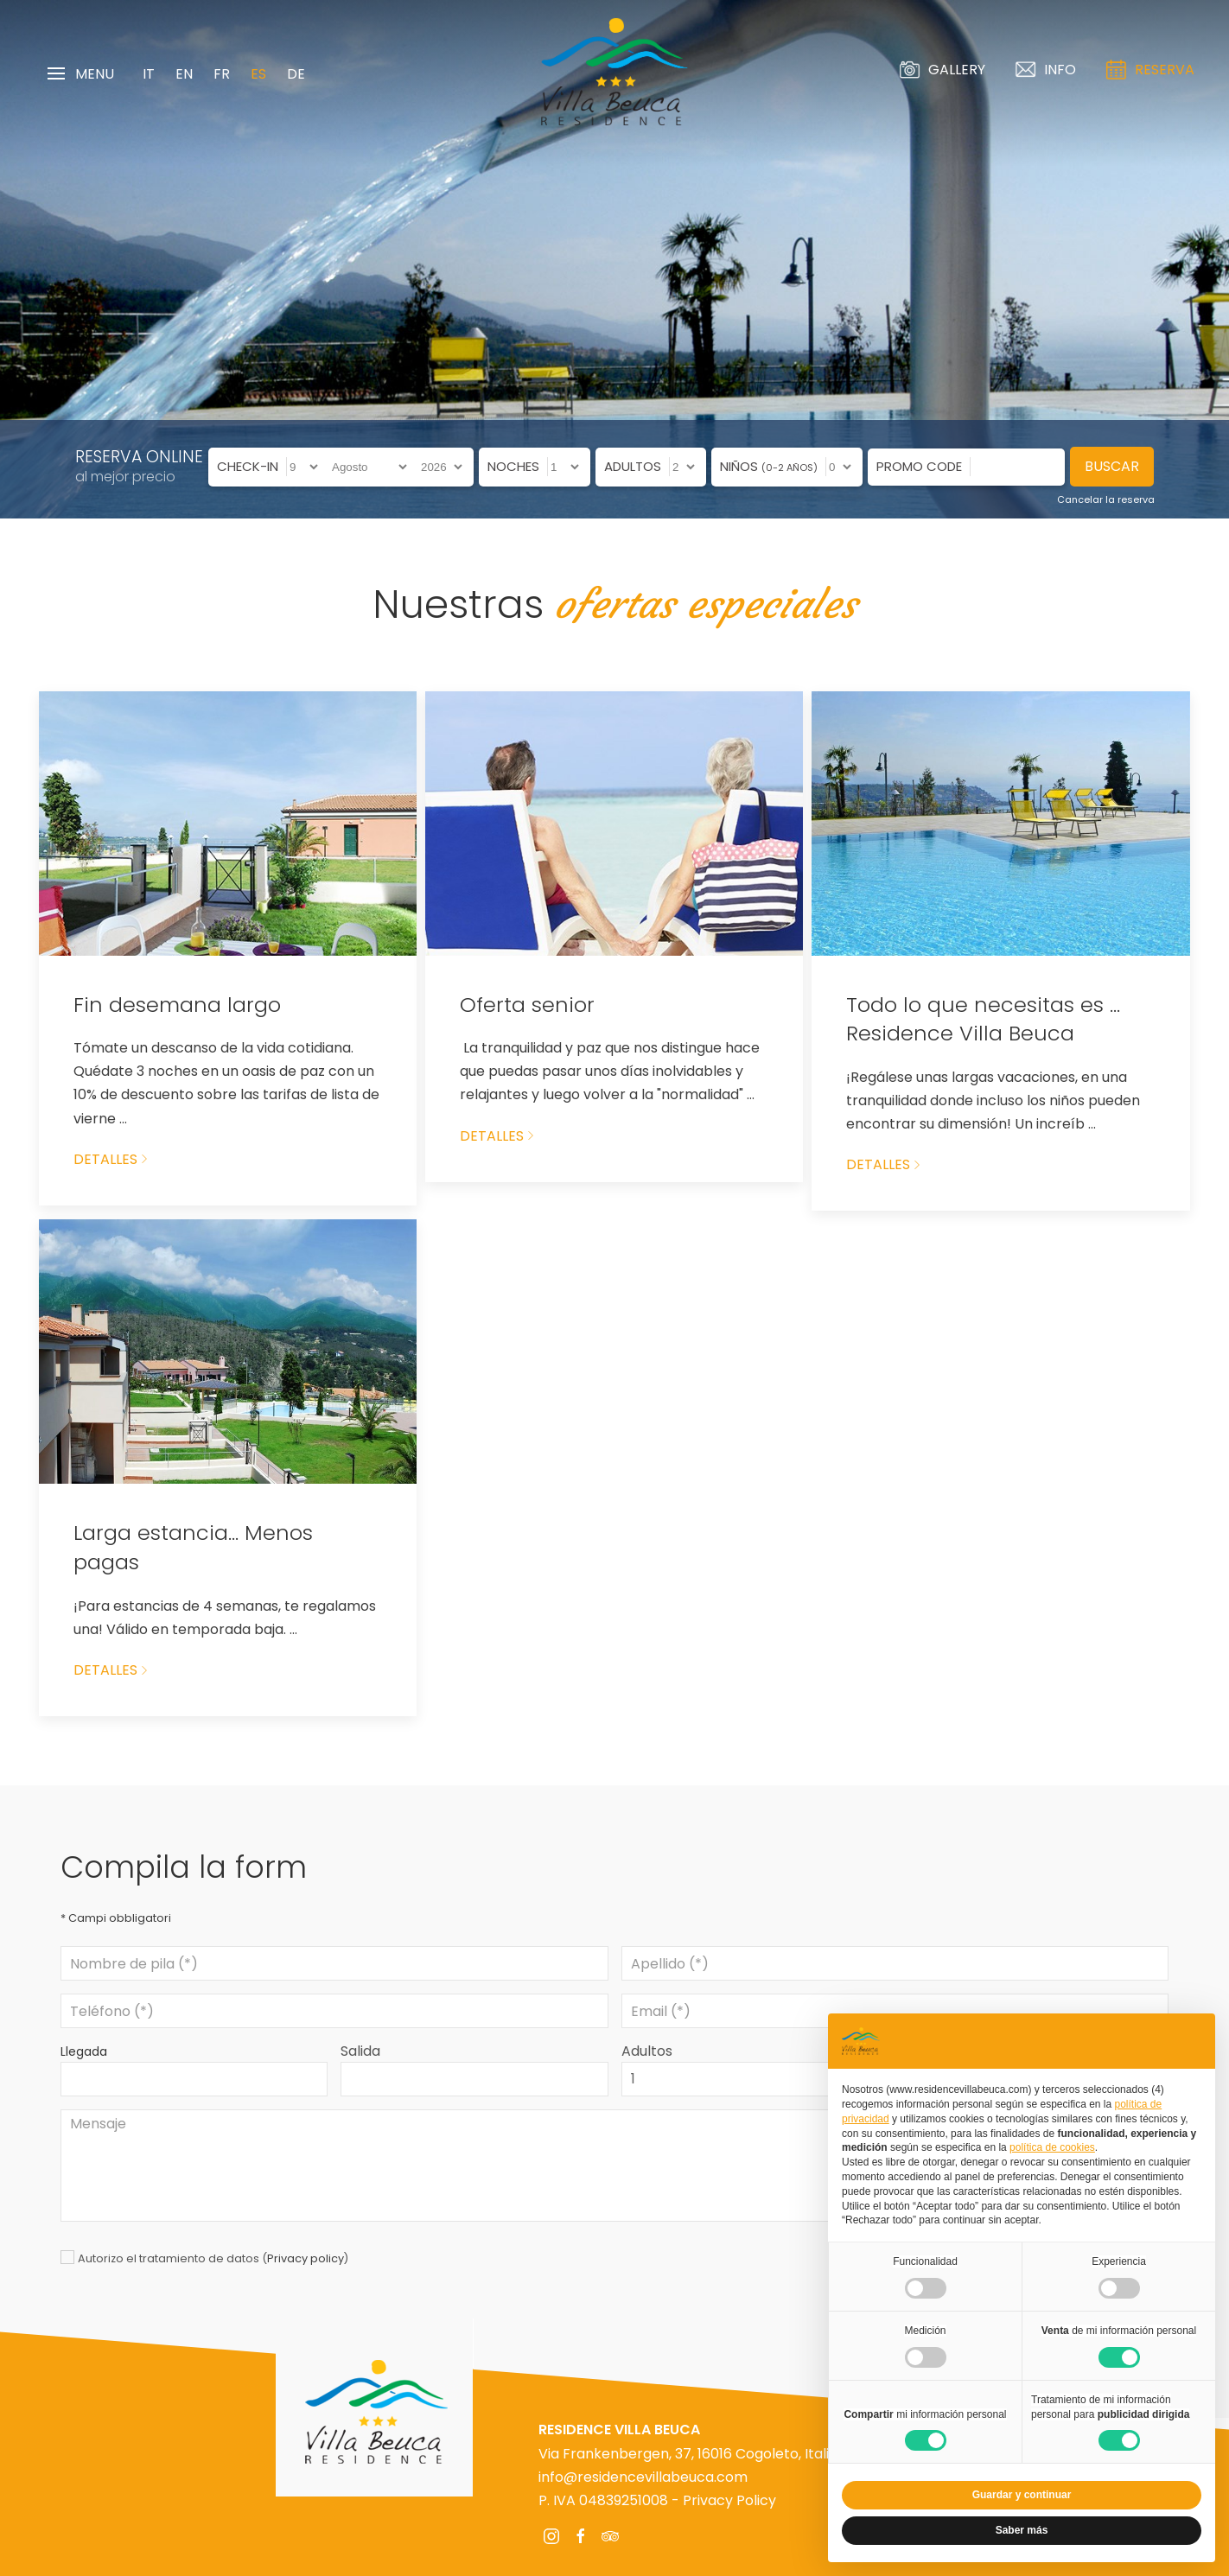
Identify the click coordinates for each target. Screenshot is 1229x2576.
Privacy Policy (729, 2500)
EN (184, 74)
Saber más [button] (1022, 2530)
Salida (360, 2051)
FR (221, 74)
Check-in (247, 466)
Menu (81, 74)
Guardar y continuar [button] (1022, 2495)
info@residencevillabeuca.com (643, 2477)
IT (149, 74)
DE (296, 74)
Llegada (83, 2051)
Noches (513, 466)
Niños (769, 466)
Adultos (632, 466)
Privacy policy (305, 2258)
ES (258, 74)
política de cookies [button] (1052, 2147)
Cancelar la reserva (1106, 499)
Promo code (919, 466)
